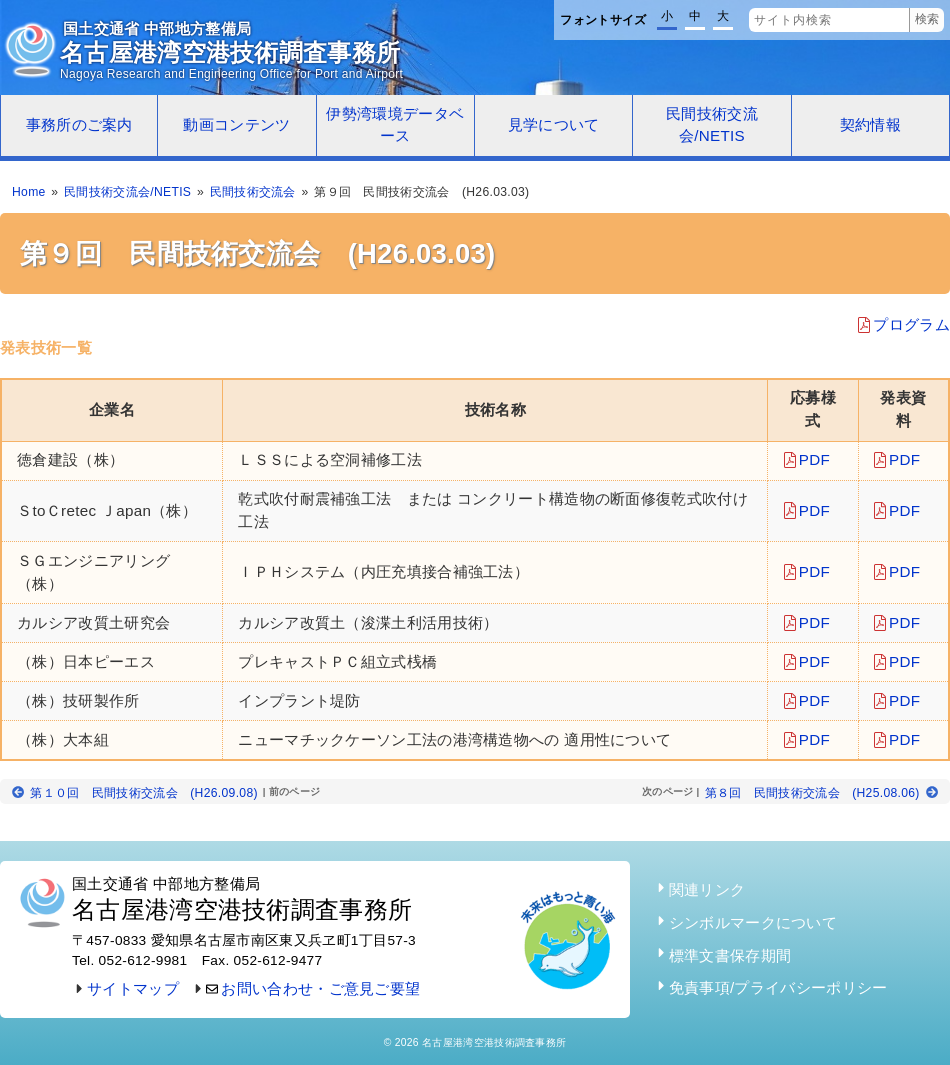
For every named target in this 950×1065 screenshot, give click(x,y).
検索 (927, 19)
